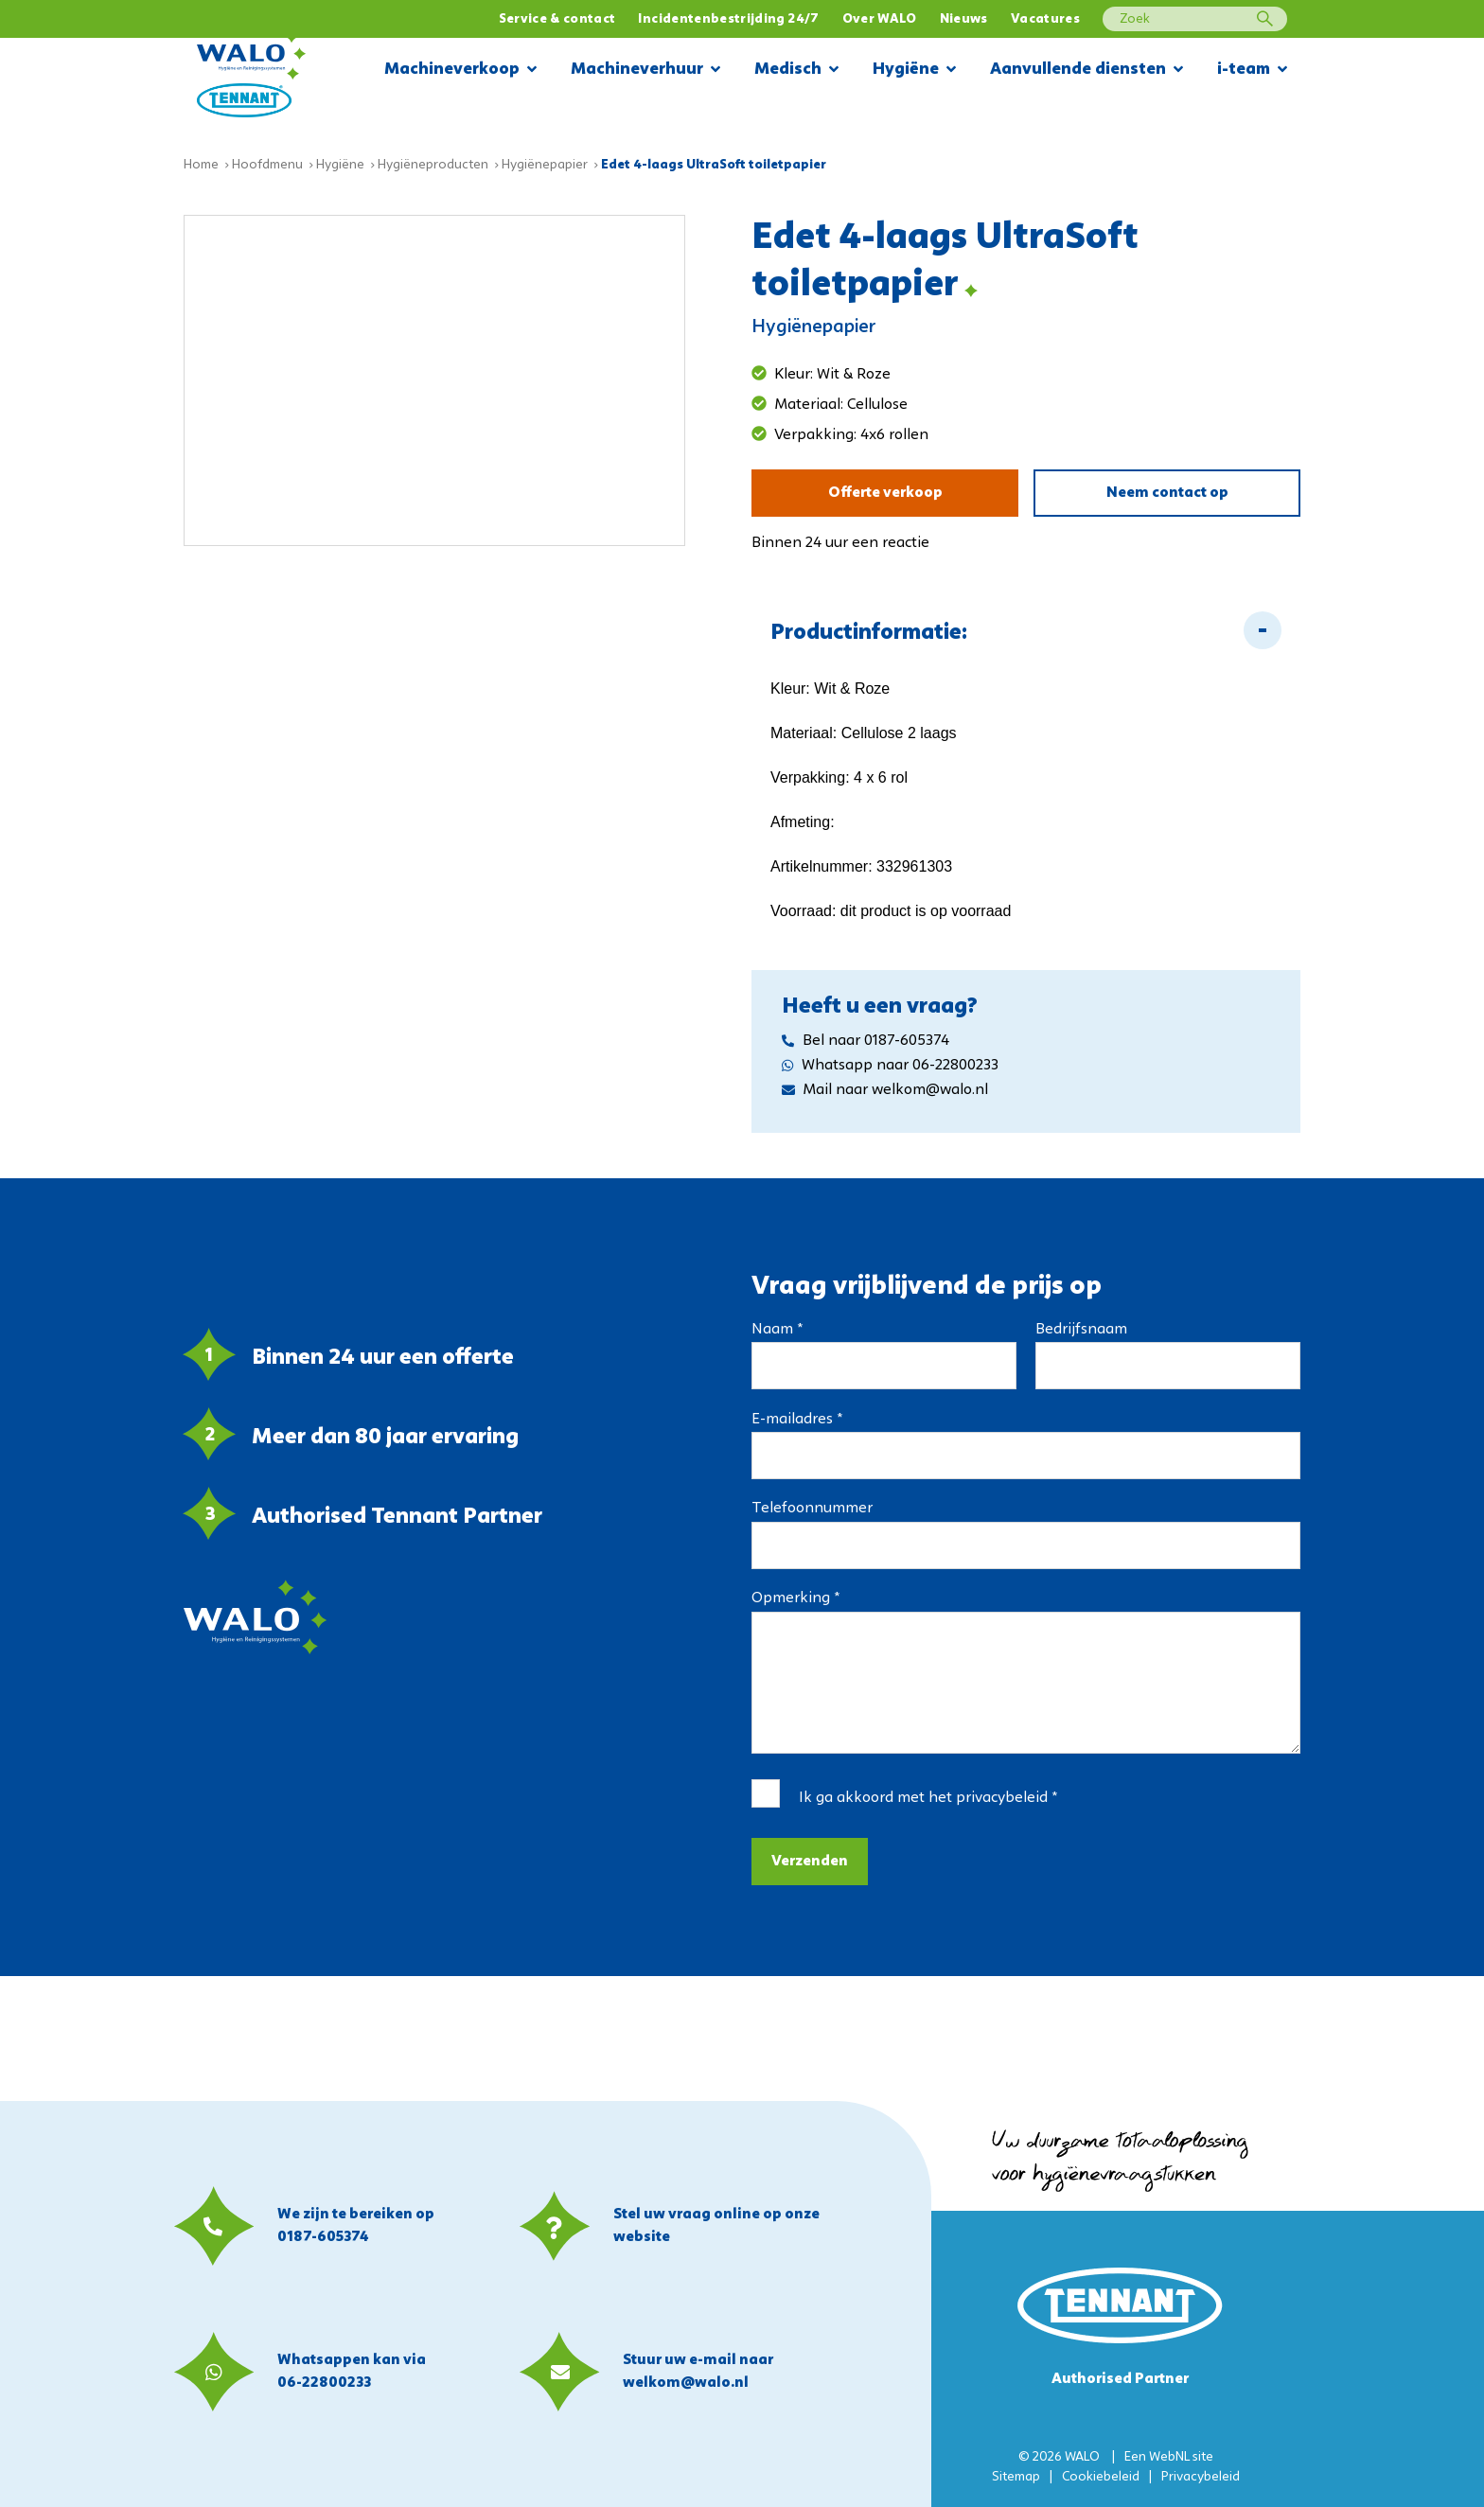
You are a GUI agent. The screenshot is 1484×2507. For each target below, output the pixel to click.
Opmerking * (795, 1598)
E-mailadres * (796, 1419)
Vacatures (1045, 19)
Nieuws (964, 19)
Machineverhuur (645, 70)
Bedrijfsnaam (1081, 1329)
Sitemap (1016, 2477)
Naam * (777, 1329)
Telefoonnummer (812, 1508)
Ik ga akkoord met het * (928, 1798)
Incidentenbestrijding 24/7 (728, 19)
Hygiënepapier (545, 165)
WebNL (1169, 2457)
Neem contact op (1167, 493)
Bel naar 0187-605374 (865, 1041)
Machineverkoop (460, 70)
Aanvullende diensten (1086, 70)
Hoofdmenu (267, 165)
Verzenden (809, 1861)
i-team (1252, 70)
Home (201, 165)
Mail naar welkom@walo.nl (885, 1090)
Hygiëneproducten (433, 165)
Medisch (796, 70)
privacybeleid (1002, 1798)
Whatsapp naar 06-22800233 (890, 1065)
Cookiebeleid (1101, 2477)
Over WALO (879, 19)
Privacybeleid (1200, 2477)
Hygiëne (914, 70)
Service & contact (557, 19)
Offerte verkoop (885, 493)
